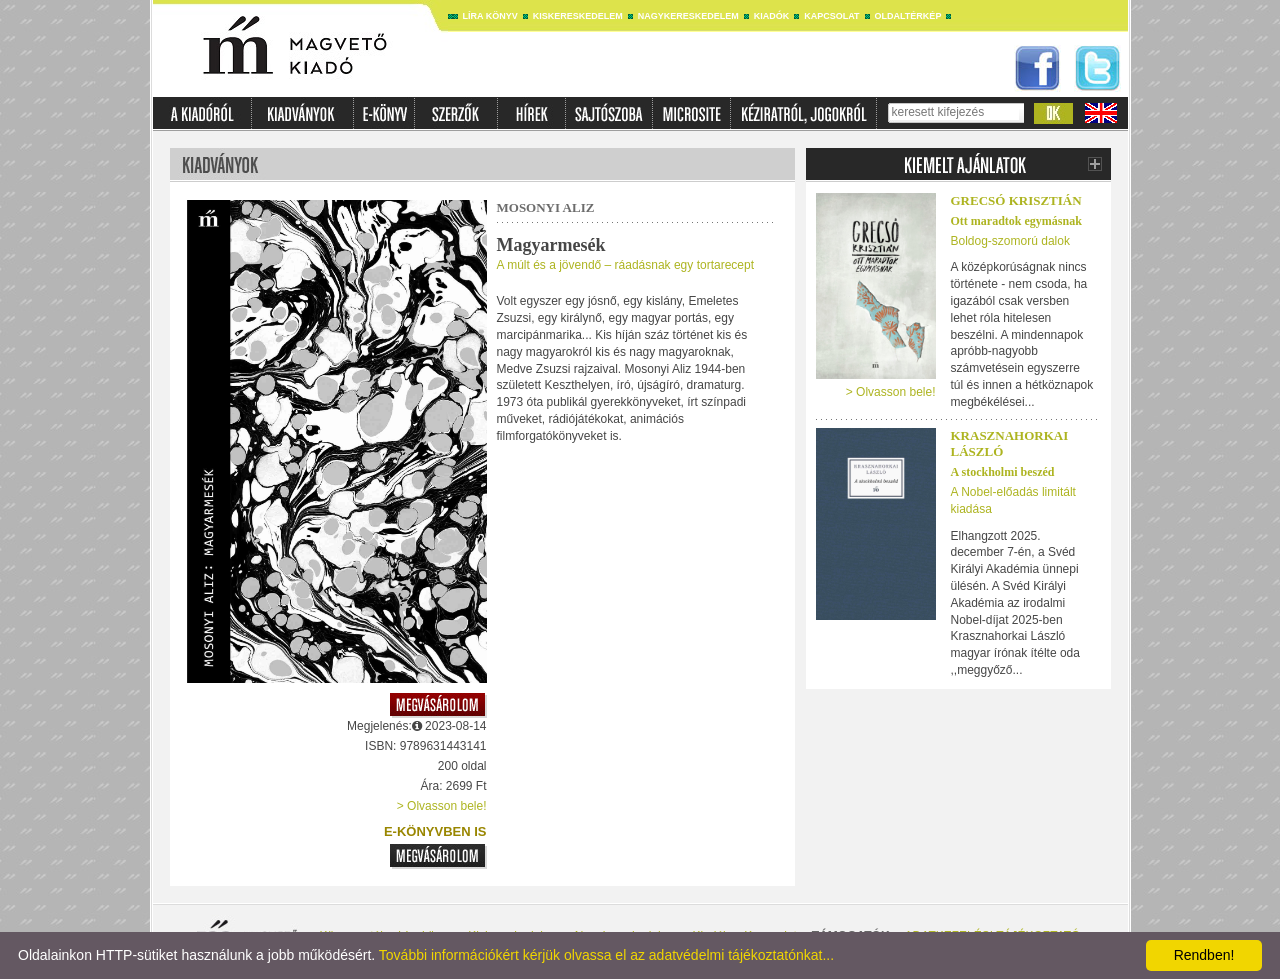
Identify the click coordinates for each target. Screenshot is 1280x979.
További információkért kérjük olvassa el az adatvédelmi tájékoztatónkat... (606, 955)
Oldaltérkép (908, 16)
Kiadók (772, 16)
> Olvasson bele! (442, 806)
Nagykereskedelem (688, 16)
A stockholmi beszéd (1003, 472)
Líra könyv (490, 16)
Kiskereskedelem (578, 16)
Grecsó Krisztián (1016, 200)
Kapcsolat (831, 16)
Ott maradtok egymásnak (1016, 221)
